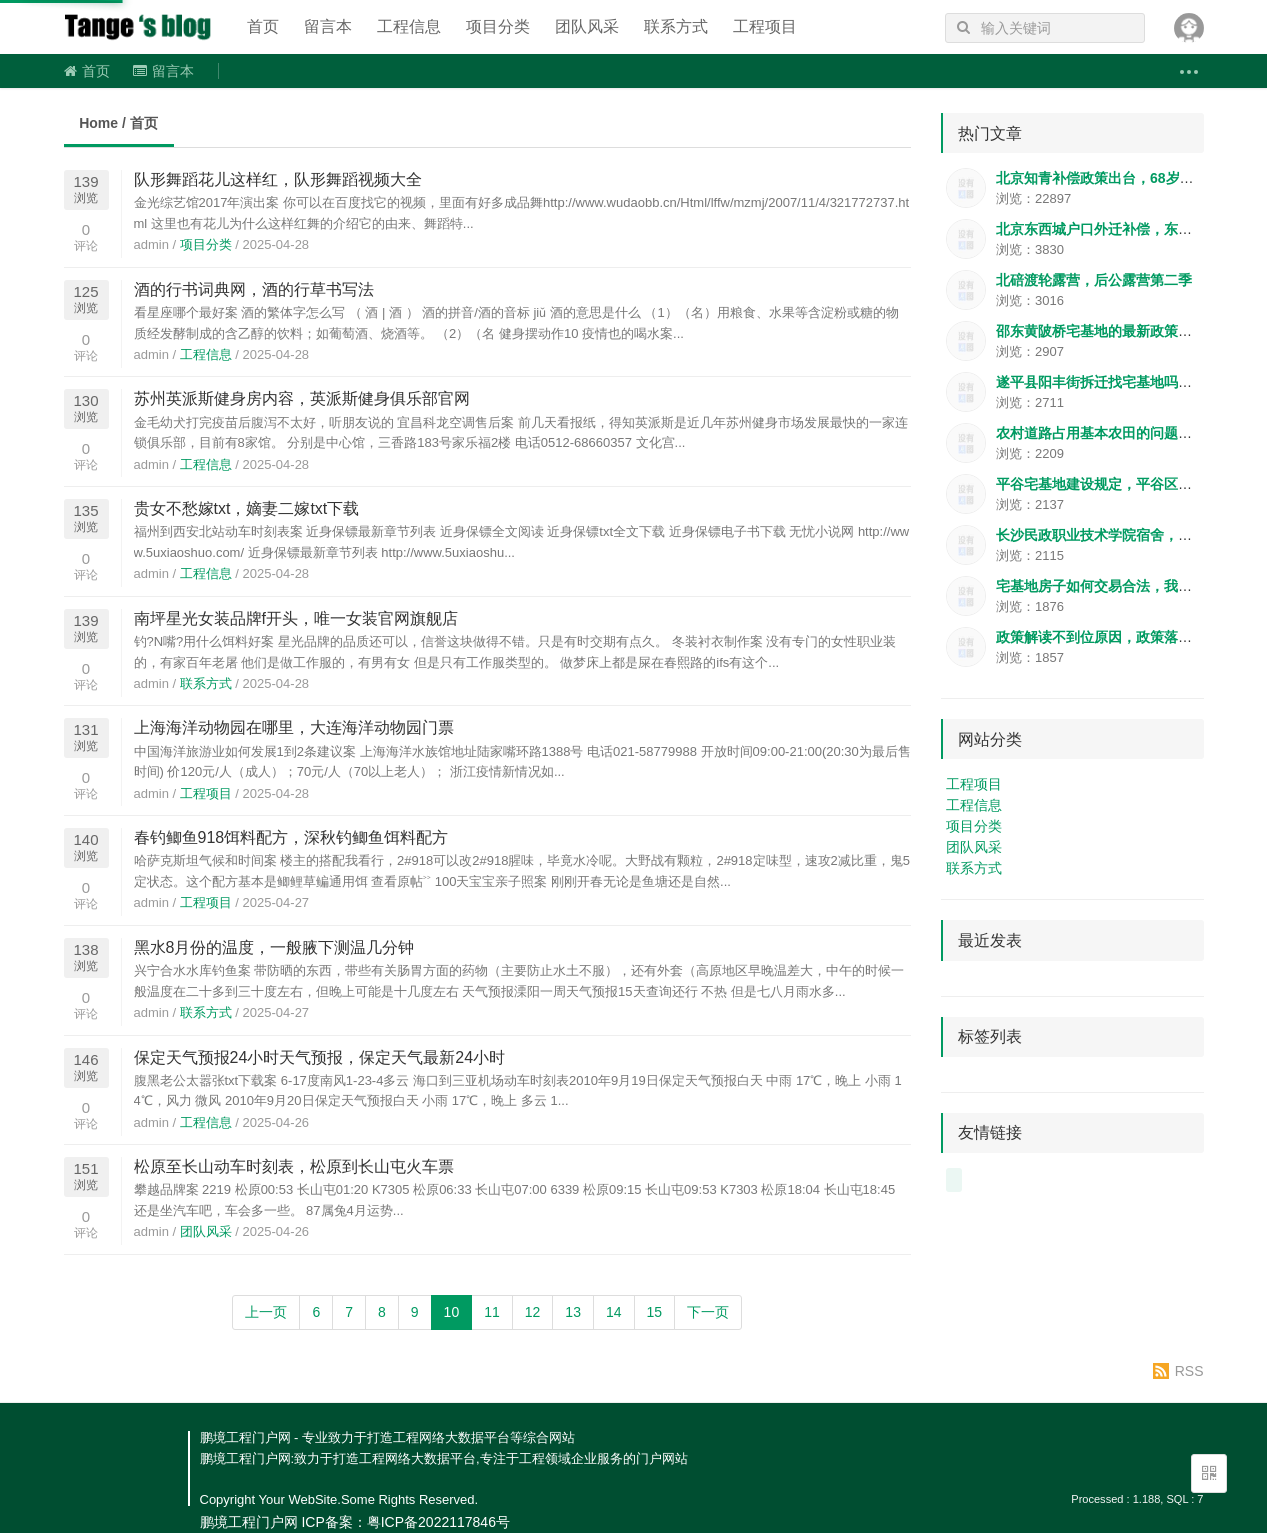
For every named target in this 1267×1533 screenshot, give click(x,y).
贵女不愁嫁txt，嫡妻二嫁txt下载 (247, 508)
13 (573, 1312)
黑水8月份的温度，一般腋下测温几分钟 (274, 947)
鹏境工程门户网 (139, 27)
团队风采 (587, 26)
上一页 (266, 1312)
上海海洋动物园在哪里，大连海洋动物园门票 (294, 727)
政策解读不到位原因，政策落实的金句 (1115, 637)
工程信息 (409, 26)
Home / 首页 (118, 123)
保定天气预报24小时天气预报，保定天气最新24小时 (320, 1057)
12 (533, 1312)
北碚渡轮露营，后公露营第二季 (1094, 280)
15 (655, 1312)
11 (492, 1312)
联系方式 (676, 26)
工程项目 (765, 26)
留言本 (328, 26)
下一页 (708, 1312)
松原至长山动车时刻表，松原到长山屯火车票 (294, 1166)
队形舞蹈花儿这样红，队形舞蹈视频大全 (278, 179)
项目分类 (498, 26)
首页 (263, 26)
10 (452, 1312)
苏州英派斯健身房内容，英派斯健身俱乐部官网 (302, 398)
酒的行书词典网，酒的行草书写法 (254, 289)
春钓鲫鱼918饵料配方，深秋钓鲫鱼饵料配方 (291, 837)
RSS (1189, 1371)
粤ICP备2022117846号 (438, 1522)
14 (614, 1312)
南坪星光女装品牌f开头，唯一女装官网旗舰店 (296, 618)
